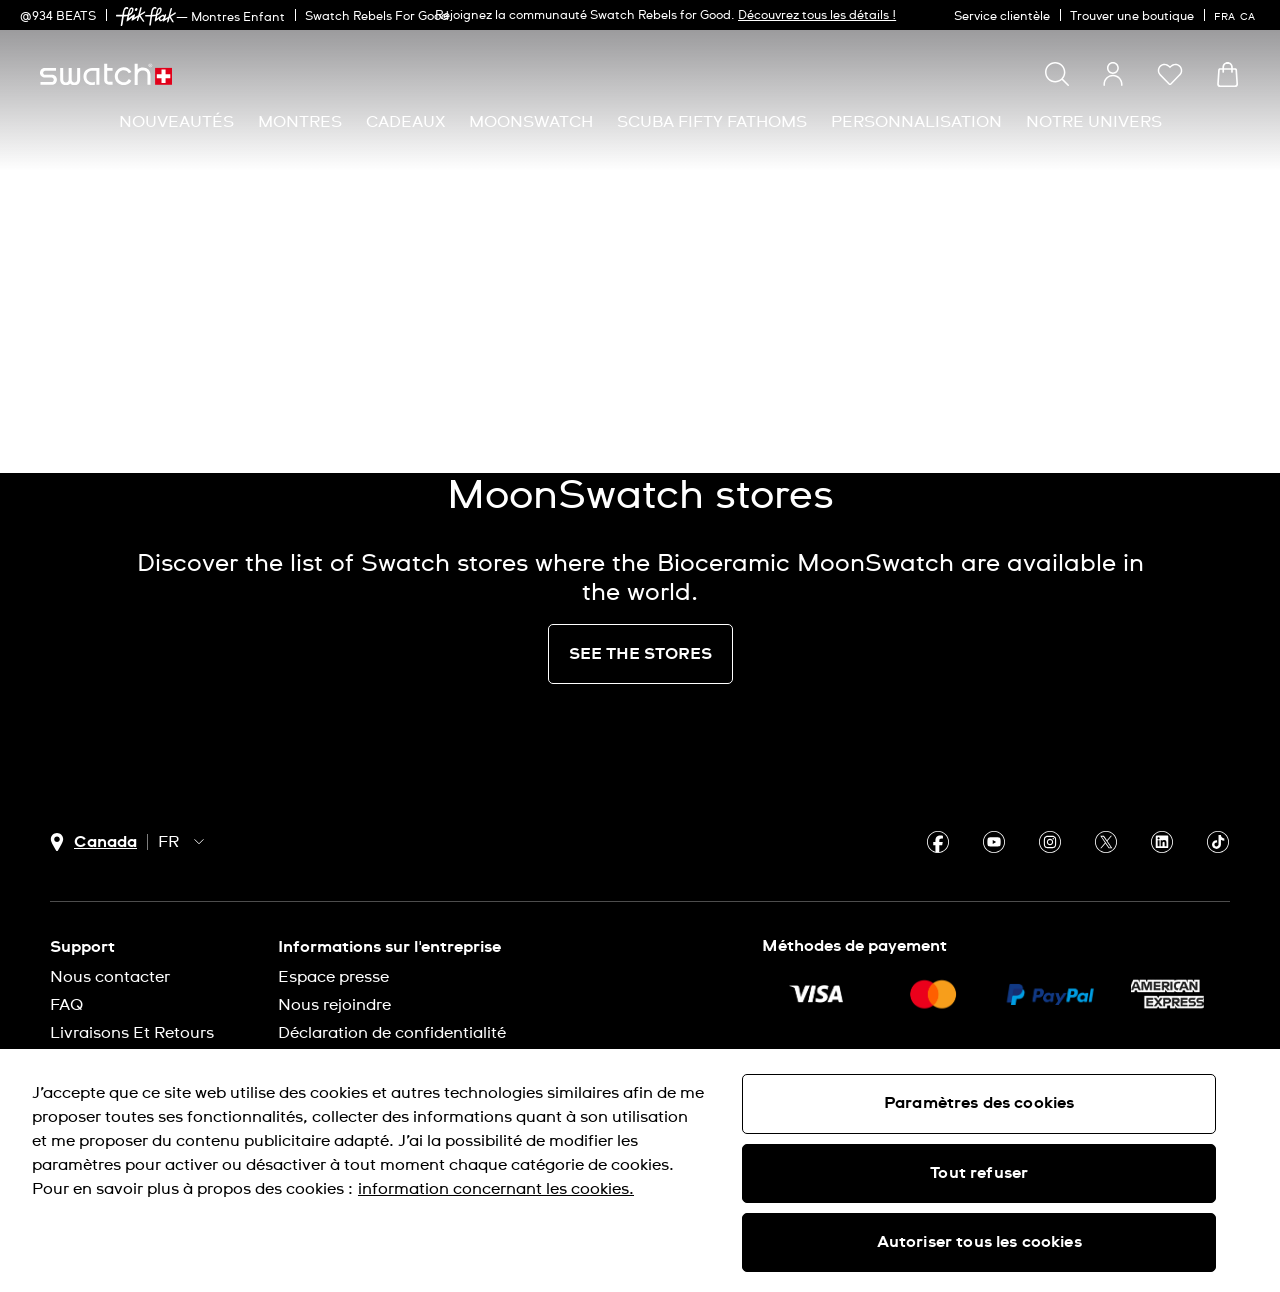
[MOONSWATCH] (531, 122)
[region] (640, 1170)
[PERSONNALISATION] (916, 122)
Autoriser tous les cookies (979, 1242)
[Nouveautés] (176, 122)
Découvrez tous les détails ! (817, 16)
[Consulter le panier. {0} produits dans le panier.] (1227, 74)
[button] (1170, 74)
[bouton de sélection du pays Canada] (93, 842)
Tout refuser (979, 1173)
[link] (146, 16)
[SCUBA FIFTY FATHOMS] (712, 122)
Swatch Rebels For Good (377, 17)
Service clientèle (1002, 17)
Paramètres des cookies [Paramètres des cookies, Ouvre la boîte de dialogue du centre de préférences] (979, 1103)
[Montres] (300, 122)
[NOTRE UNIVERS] (1094, 122)
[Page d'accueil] (106, 74)
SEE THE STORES (640, 654)
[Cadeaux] (405, 122)
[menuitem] (176, 122)
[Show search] (1057, 74)
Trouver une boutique (1132, 17)
